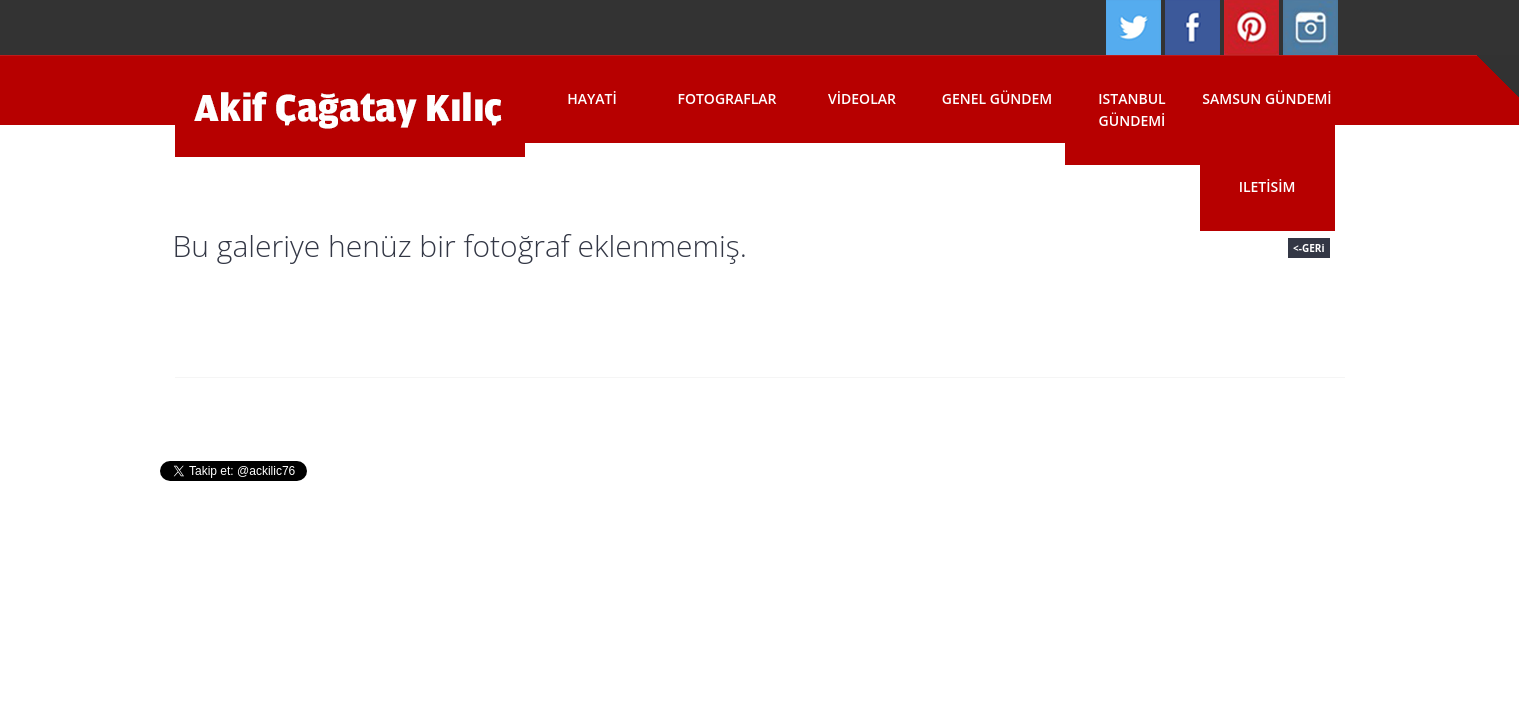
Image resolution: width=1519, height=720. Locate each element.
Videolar (862, 98)
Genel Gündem (997, 98)
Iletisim (1267, 186)
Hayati (592, 98)
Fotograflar (726, 98)
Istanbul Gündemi (1131, 109)
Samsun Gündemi (1266, 98)
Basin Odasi (872, 408)
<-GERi (1308, 248)
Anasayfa (549, 408)
